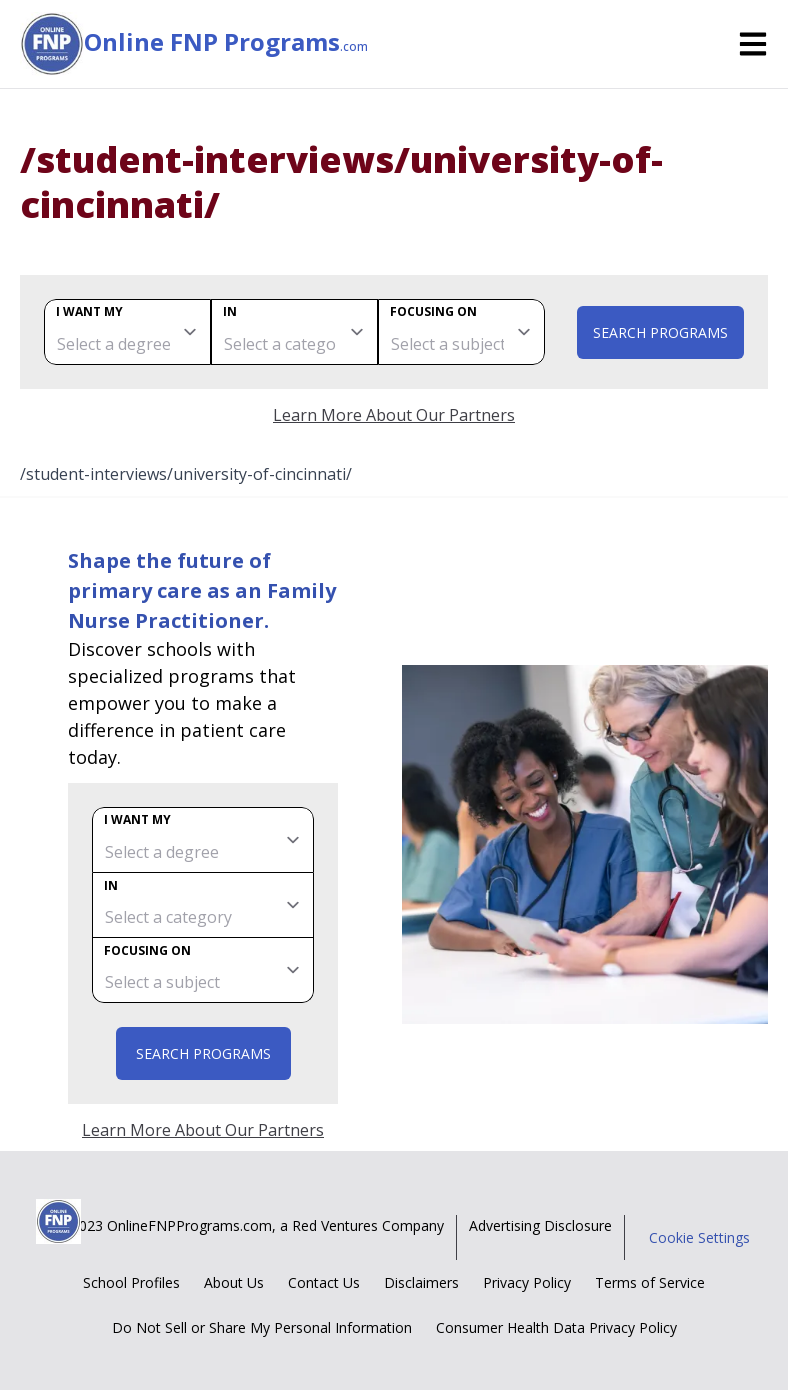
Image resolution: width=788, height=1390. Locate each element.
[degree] (127, 332)
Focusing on (433, 311)
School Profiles (131, 1282)
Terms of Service (650, 1282)
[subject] (461, 332)
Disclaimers (421, 1282)
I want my (89, 311)
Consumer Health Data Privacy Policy (556, 1327)
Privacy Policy (527, 1282)
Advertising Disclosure (540, 1225)
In (230, 311)
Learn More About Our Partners (394, 415)
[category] (294, 332)
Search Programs (660, 332)
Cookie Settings (699, 1237)
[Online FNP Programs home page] (52, 44)
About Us (234, 1282)
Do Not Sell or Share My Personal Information (262, 1327)
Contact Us (324, 1282)
